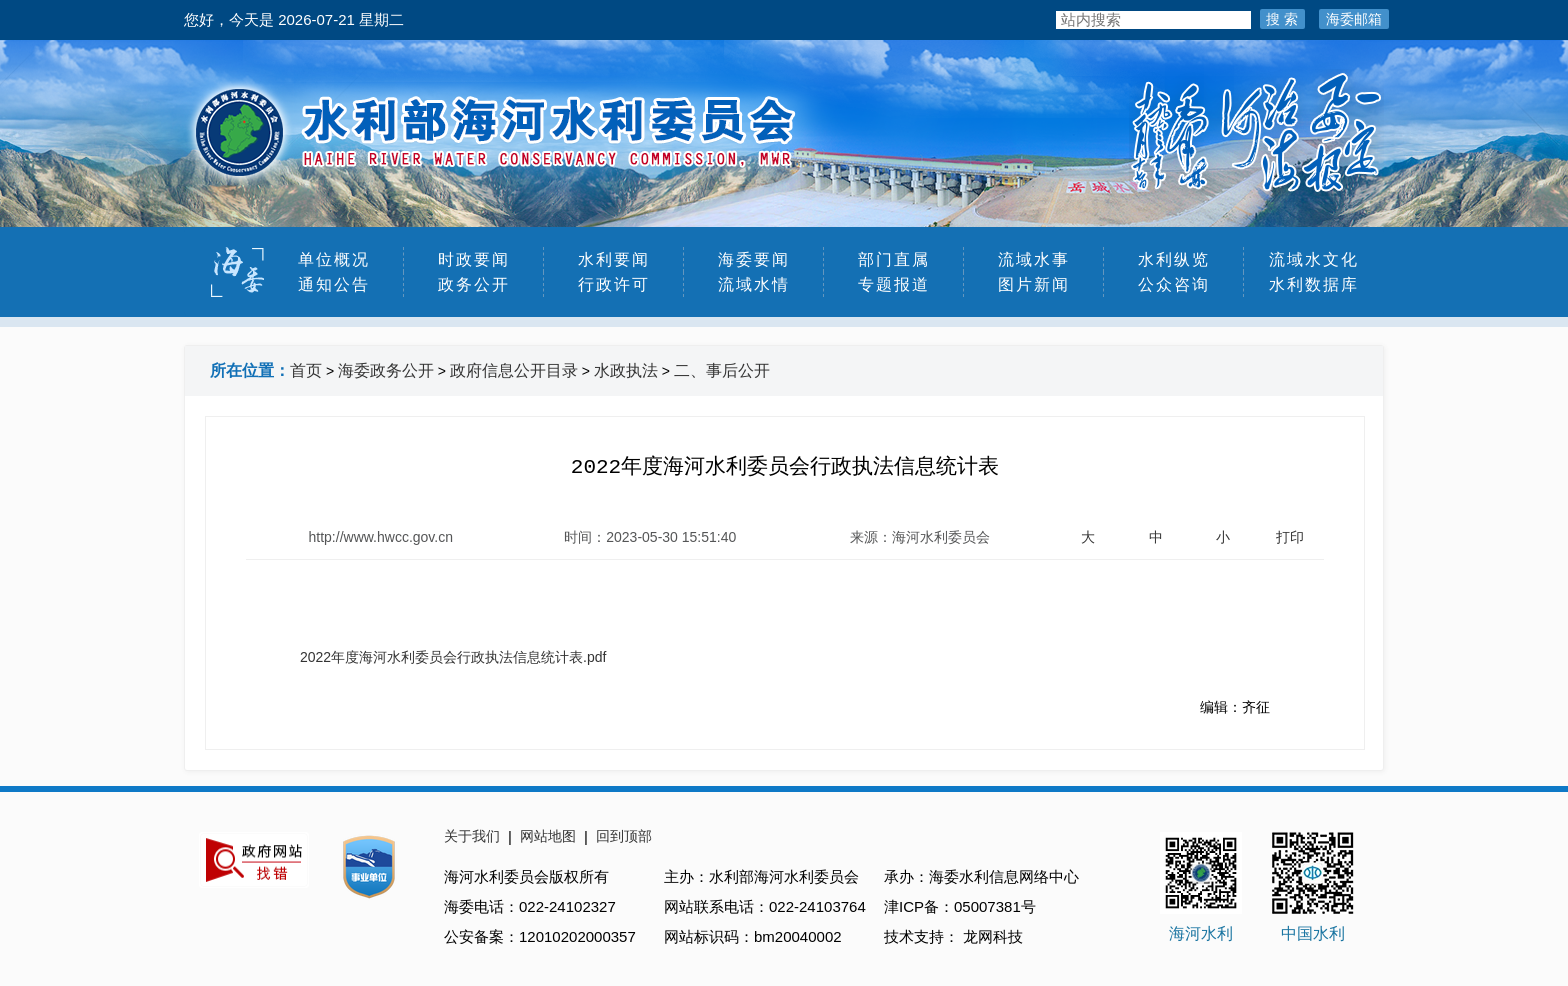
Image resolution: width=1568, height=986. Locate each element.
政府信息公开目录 (514, 370)
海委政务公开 (386, 370)
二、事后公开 (722, 370)
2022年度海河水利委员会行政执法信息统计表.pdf (453, 657)
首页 (306, 370)
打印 (1290, 537)
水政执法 (626, 370)
